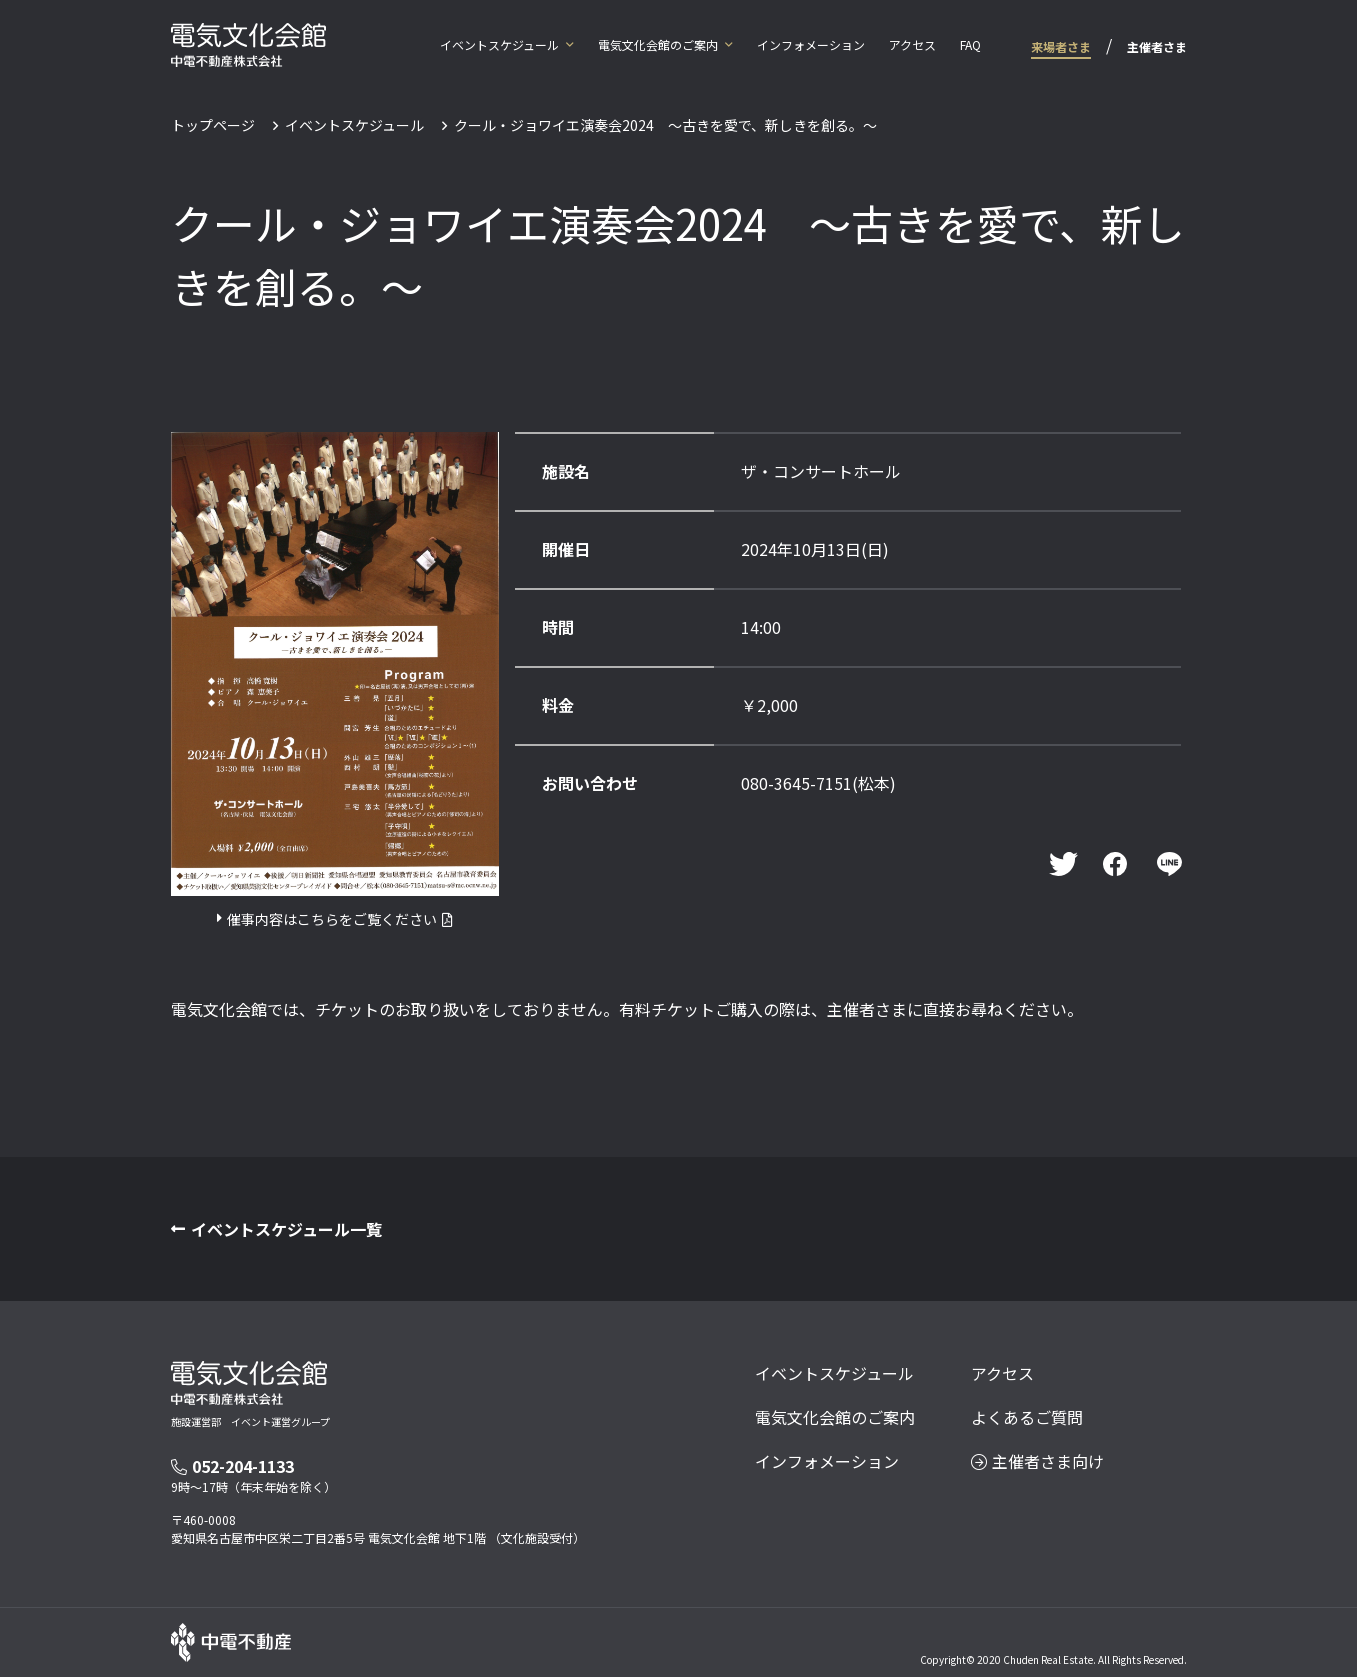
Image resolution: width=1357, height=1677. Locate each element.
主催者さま (1157, 46)
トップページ (213, 125)
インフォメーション (811, 44)
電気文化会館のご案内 (658, 44)
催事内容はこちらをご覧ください (332, 919)
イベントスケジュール (499, 44)
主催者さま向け (1037, 1461)
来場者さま (1061, 46)
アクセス (912, 44)
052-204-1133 (232, 1466)
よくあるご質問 (1027, 1417)
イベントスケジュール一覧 (286, 1229)
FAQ (970, 44)
